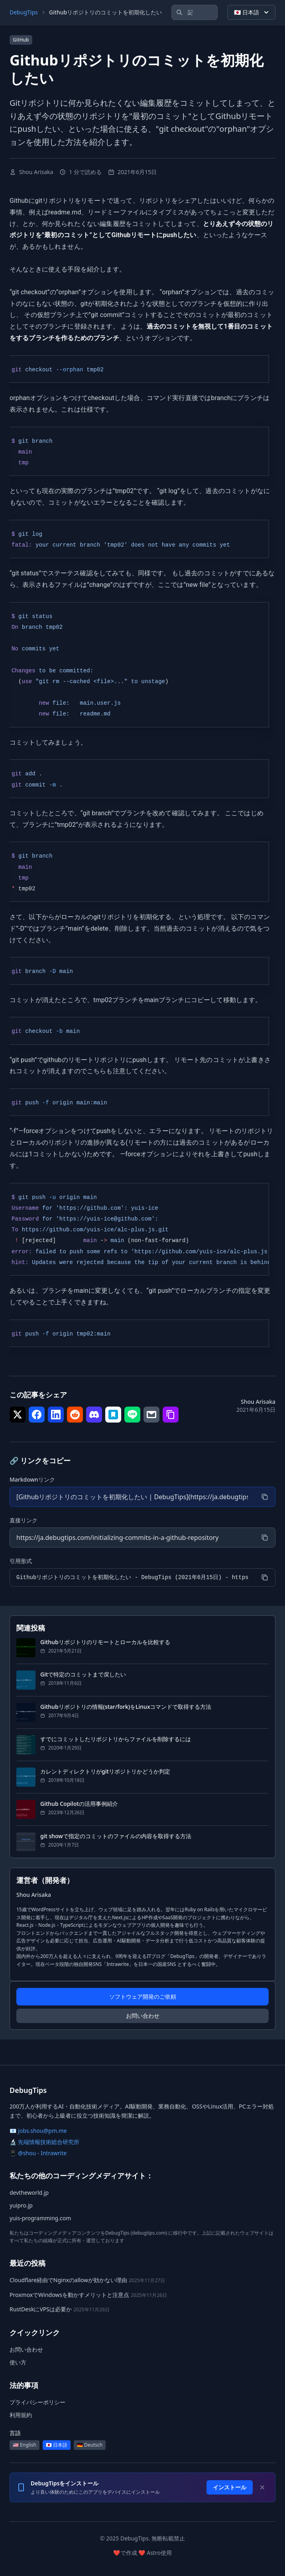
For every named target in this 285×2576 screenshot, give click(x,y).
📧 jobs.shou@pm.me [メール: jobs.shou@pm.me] (38, 2130)
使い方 (18, 2362)
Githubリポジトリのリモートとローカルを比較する (105, 1642)
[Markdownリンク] (132, 1496)
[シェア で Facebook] (37, 1415)
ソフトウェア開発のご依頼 (142, 1996)
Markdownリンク (32, 1479)
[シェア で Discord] (94, 1415)
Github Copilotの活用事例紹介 (79, 1803)
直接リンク (23, 1520)
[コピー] (264, 1497)
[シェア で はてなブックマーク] (113, 1415)
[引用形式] (132, 1577)
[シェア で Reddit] (75, 1415)
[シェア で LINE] (132, 1415)
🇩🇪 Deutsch (89, 2444)
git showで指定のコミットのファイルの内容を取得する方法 (115, 1836)
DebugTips (24, 12)
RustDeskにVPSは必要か (41, 2309)
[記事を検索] (194, 12)
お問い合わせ (142, 2015)
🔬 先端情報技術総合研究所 (44, 2142)
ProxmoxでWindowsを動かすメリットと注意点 (69, 2295)
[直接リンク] (132, 1537)
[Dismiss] (262, 2487)
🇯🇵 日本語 (252, 12)
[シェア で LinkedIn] (56, 1415)
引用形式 (21, 1561)
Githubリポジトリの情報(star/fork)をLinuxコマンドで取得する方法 (126, 1706)
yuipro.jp (21, 2205)
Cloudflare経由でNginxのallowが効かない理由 (68, 2280)
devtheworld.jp (29, 2192)
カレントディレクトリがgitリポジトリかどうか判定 (105, 1771)
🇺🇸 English (24, 2444)
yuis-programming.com (40, 2218)
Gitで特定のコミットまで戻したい (83, 1674)
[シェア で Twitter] (18, 1415)
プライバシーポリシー (37, 2402)
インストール (229, 2487)
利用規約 (21, 2415)
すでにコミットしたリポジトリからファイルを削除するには (115, 1739)
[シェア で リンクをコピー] (171, 1415)
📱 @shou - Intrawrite (38, 2153)
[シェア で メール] (151, 1415)
